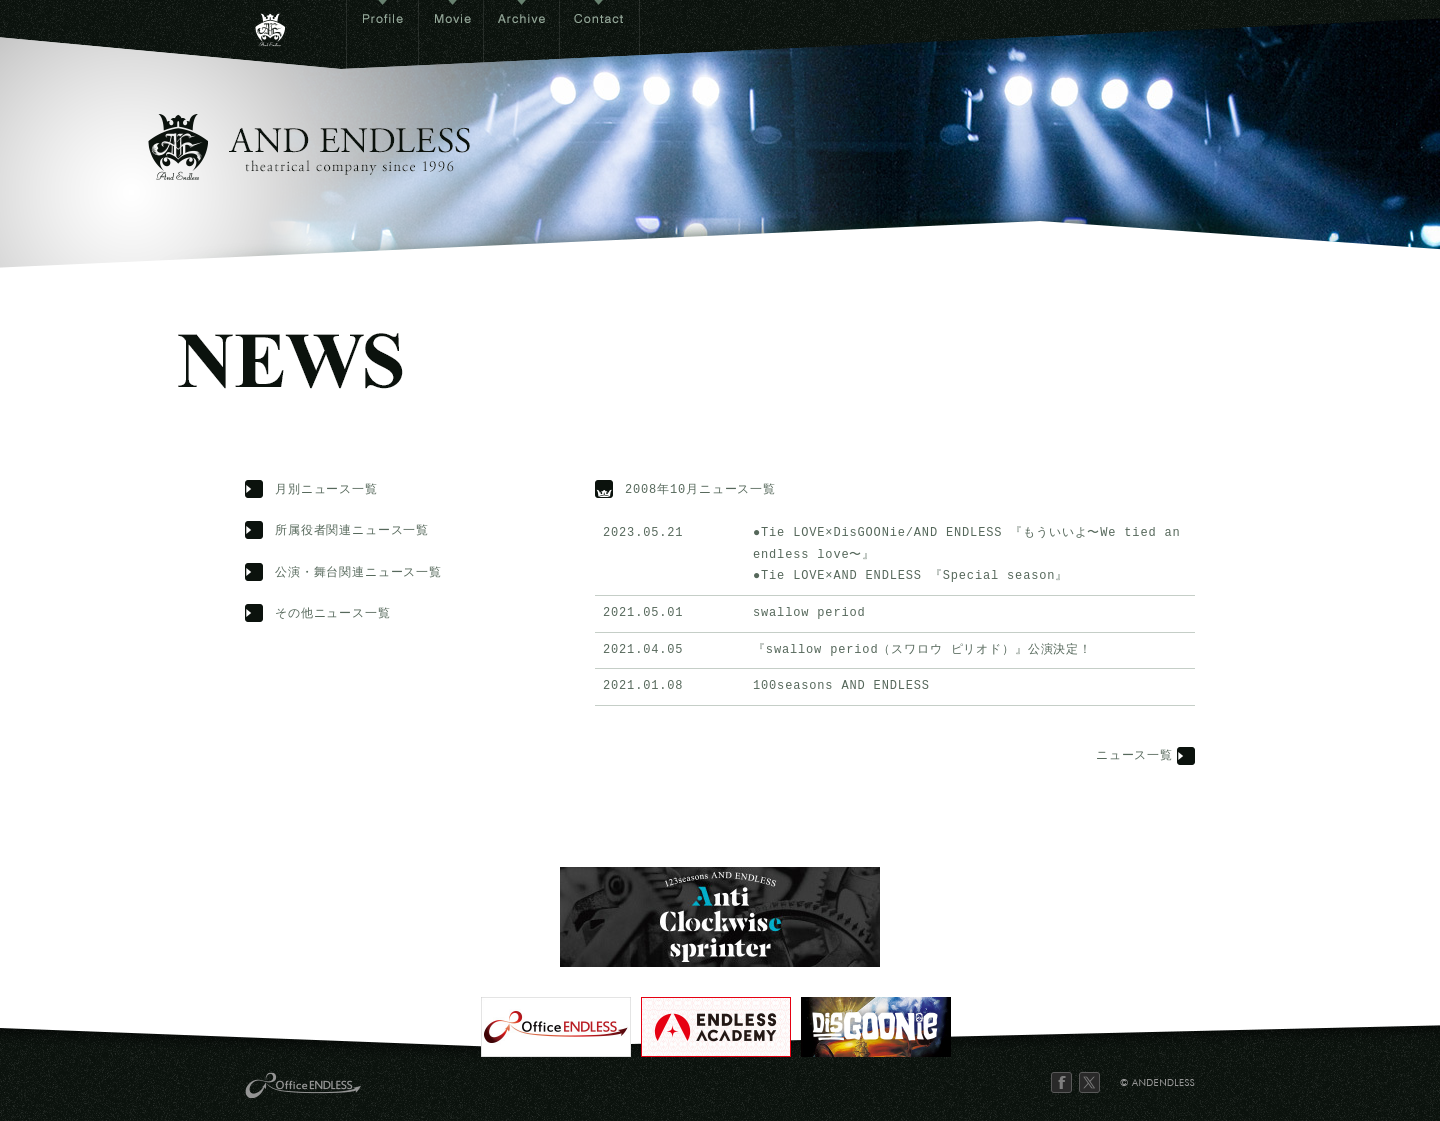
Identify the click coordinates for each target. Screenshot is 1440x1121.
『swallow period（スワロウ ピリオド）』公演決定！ (922, 650)
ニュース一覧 (1134, 756)
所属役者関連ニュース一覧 (352, 531)
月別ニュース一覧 (326, 490)
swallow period (809, 613)
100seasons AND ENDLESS (841, 686)
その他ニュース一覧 (333, 614)
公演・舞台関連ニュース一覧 (358, 573)
